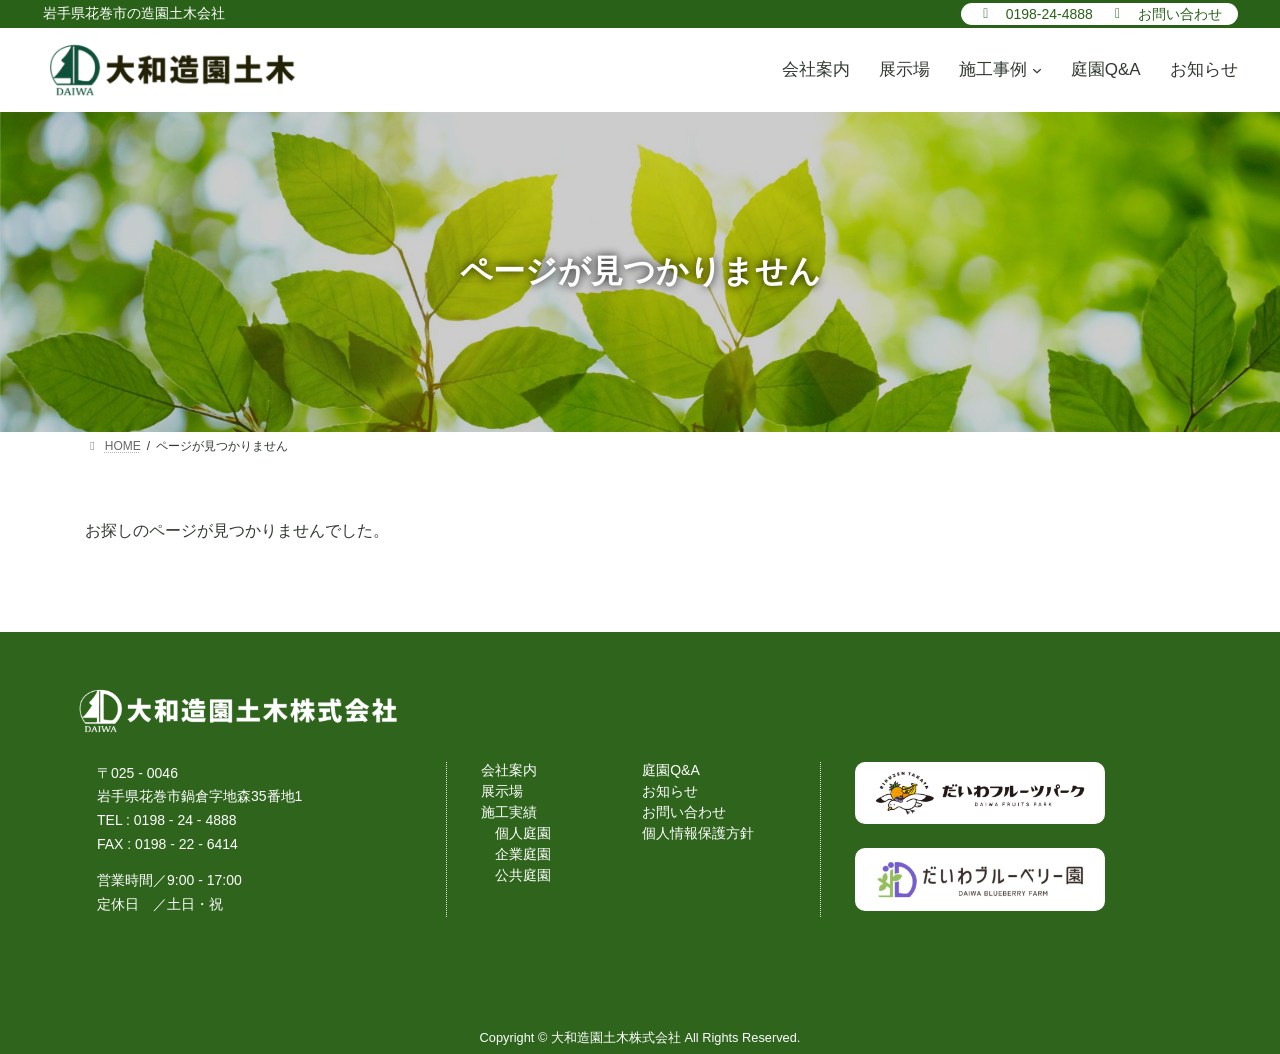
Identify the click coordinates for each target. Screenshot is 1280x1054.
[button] (1035, 13)
